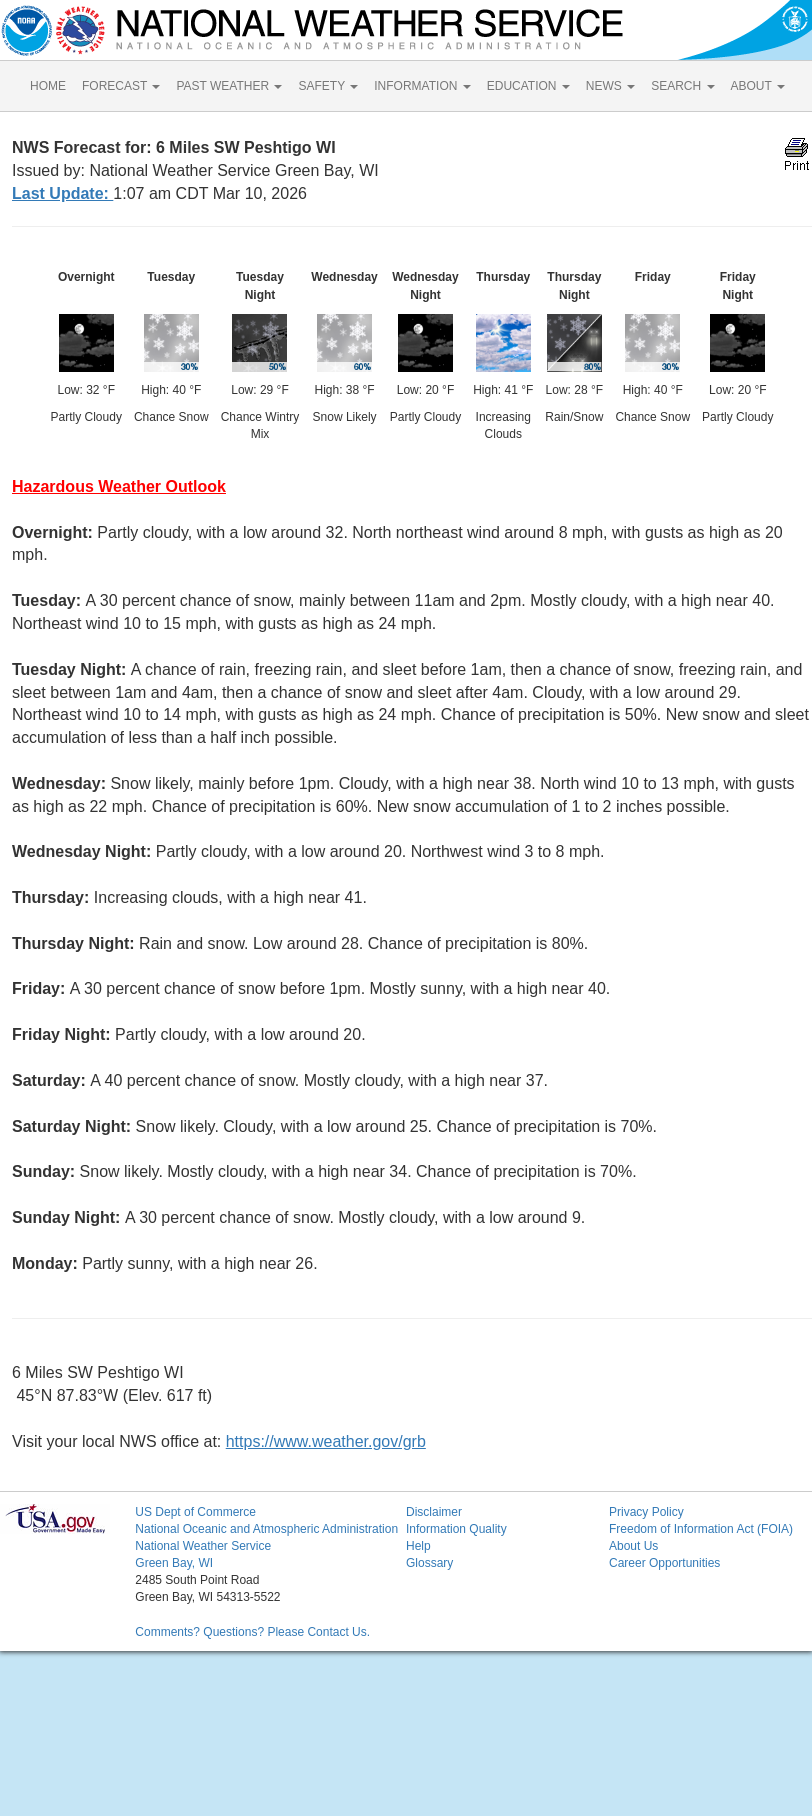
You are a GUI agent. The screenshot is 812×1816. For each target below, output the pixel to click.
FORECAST (121, 86)
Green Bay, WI (174, 1563)
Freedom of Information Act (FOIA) (701, 1529)
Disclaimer (434, 1512)
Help (418, 1546)
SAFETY (328, 86)
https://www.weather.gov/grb (326, 1441)
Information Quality (456, 1529)
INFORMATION (422, 86)
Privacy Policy (646, 1512)
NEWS (610, 86)
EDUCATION (528, 86)
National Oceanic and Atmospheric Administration (266, 1529)
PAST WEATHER (229, 86)
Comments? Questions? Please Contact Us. (252, 1632)
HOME (48, 86)
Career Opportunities (664, 1563)
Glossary (429, 1563)
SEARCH (682, 86)
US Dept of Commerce (195, 1512)
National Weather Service (203, 1546)
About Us (633, 1546)
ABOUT (758, 86)
